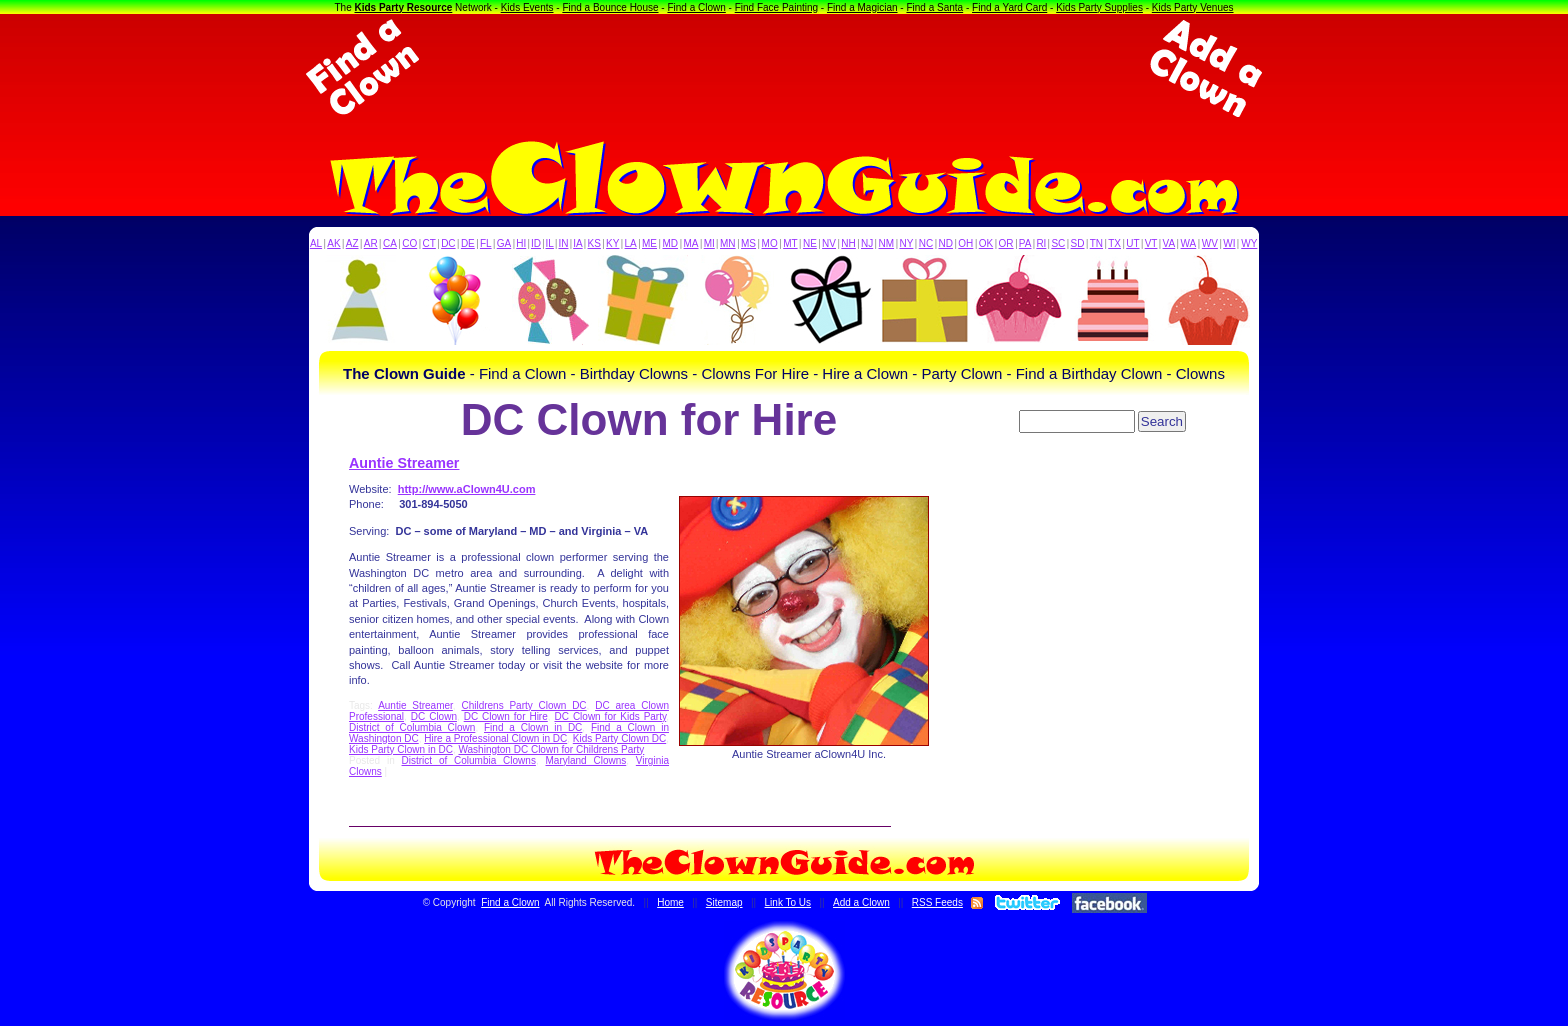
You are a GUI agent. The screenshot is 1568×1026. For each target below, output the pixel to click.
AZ (352, 243)
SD (1078, 243)
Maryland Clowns (586, 760)
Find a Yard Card (1009, 7)
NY (906, 243)
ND (946, 243)
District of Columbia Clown (412, 727)
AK (333, 243)
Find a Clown (696, 7)
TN (1096, 243)
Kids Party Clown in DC (401, 749)
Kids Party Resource (404, 7)
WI (1229, 243)
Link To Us (788, 902)
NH (848, 243)
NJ (867, 243)
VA (1169, 243)
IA (577, 243)
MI (709, 243)
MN (728, 243)
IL (550, 243)
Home (670, 902)
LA (631, 243)
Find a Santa (934, 7)
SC (1058, 243)
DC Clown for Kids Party (611, 716)
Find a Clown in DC (533, 727)
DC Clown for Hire (506, 716)
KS (594, 243)
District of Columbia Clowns (469, 760)
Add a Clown (861, 902)
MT (790, 243)
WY (1249, 243)
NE (810, 243)
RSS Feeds (937, 902)
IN (563, 243)
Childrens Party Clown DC (523, 705)
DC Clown (434, 716)
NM (887, 243)
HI (521, 243)
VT (1151, 243)
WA (1189, 243)
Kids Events (527, 7)
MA (691, 243)
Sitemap (724, 902)
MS (748, 243)
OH (965, 243)
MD (671, 243)
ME (649, 243)
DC (448, 243)
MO (770, 243)
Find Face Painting (776, 7)
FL (486, 243)
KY (612, 243)
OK (986, 243)
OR (1006, 243)
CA (390, 243)
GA (504, 243)
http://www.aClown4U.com (467, 489)
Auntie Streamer (404, 463)
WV (1210, 243)
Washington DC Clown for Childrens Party (551, 749)
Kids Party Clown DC (619, 738)
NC (926, 243)
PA (1025, 243)
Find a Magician (862, 7)
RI (1041, 243)
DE (468, 243)
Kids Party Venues (1193, 7)
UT (1132, 243)
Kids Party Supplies (1099, 7)
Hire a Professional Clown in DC (495, 738)
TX (1114, 243)
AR (371, 243)
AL (316, 243)
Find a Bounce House (610, 7)
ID (536, 243)
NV (829, 243)
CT (429, 243)
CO (409, 243)
